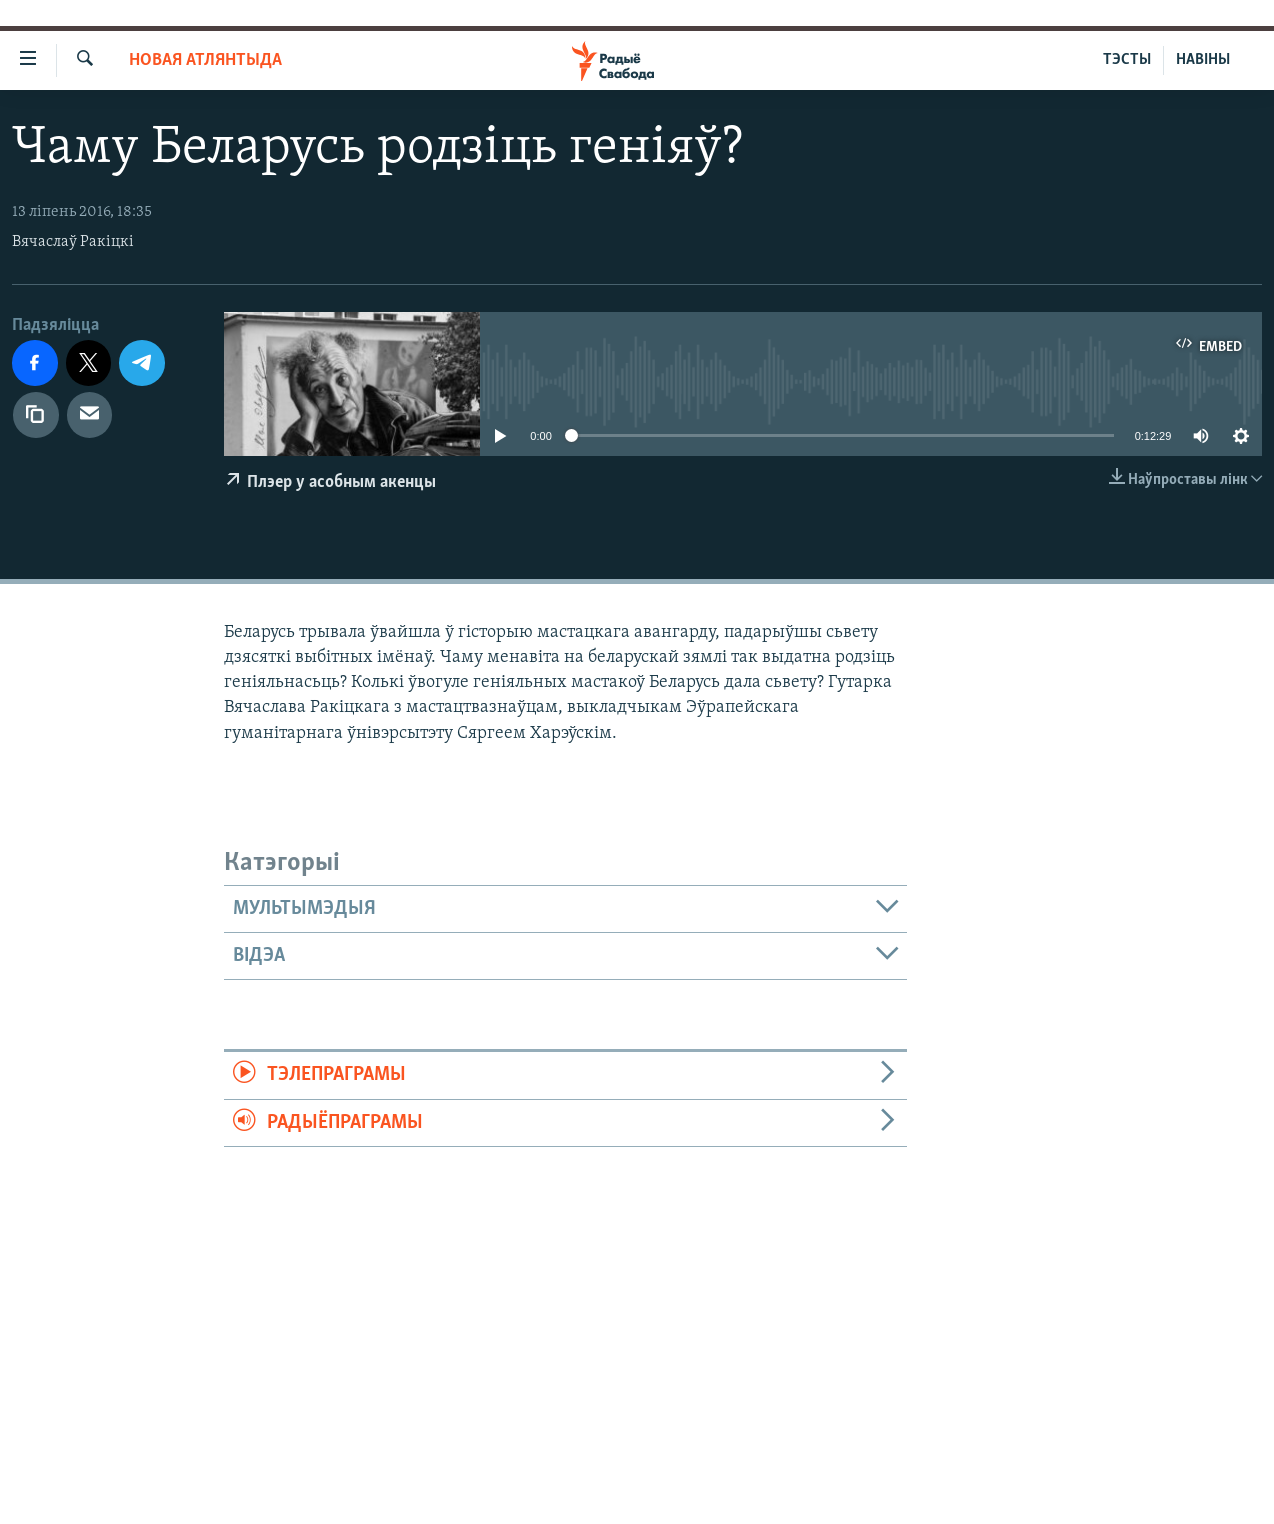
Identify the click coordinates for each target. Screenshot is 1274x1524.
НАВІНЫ (1203, 60)
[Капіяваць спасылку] (36, 415)
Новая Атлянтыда (205, 60)
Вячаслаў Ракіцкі (73, 242)
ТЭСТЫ (1127, 60)
